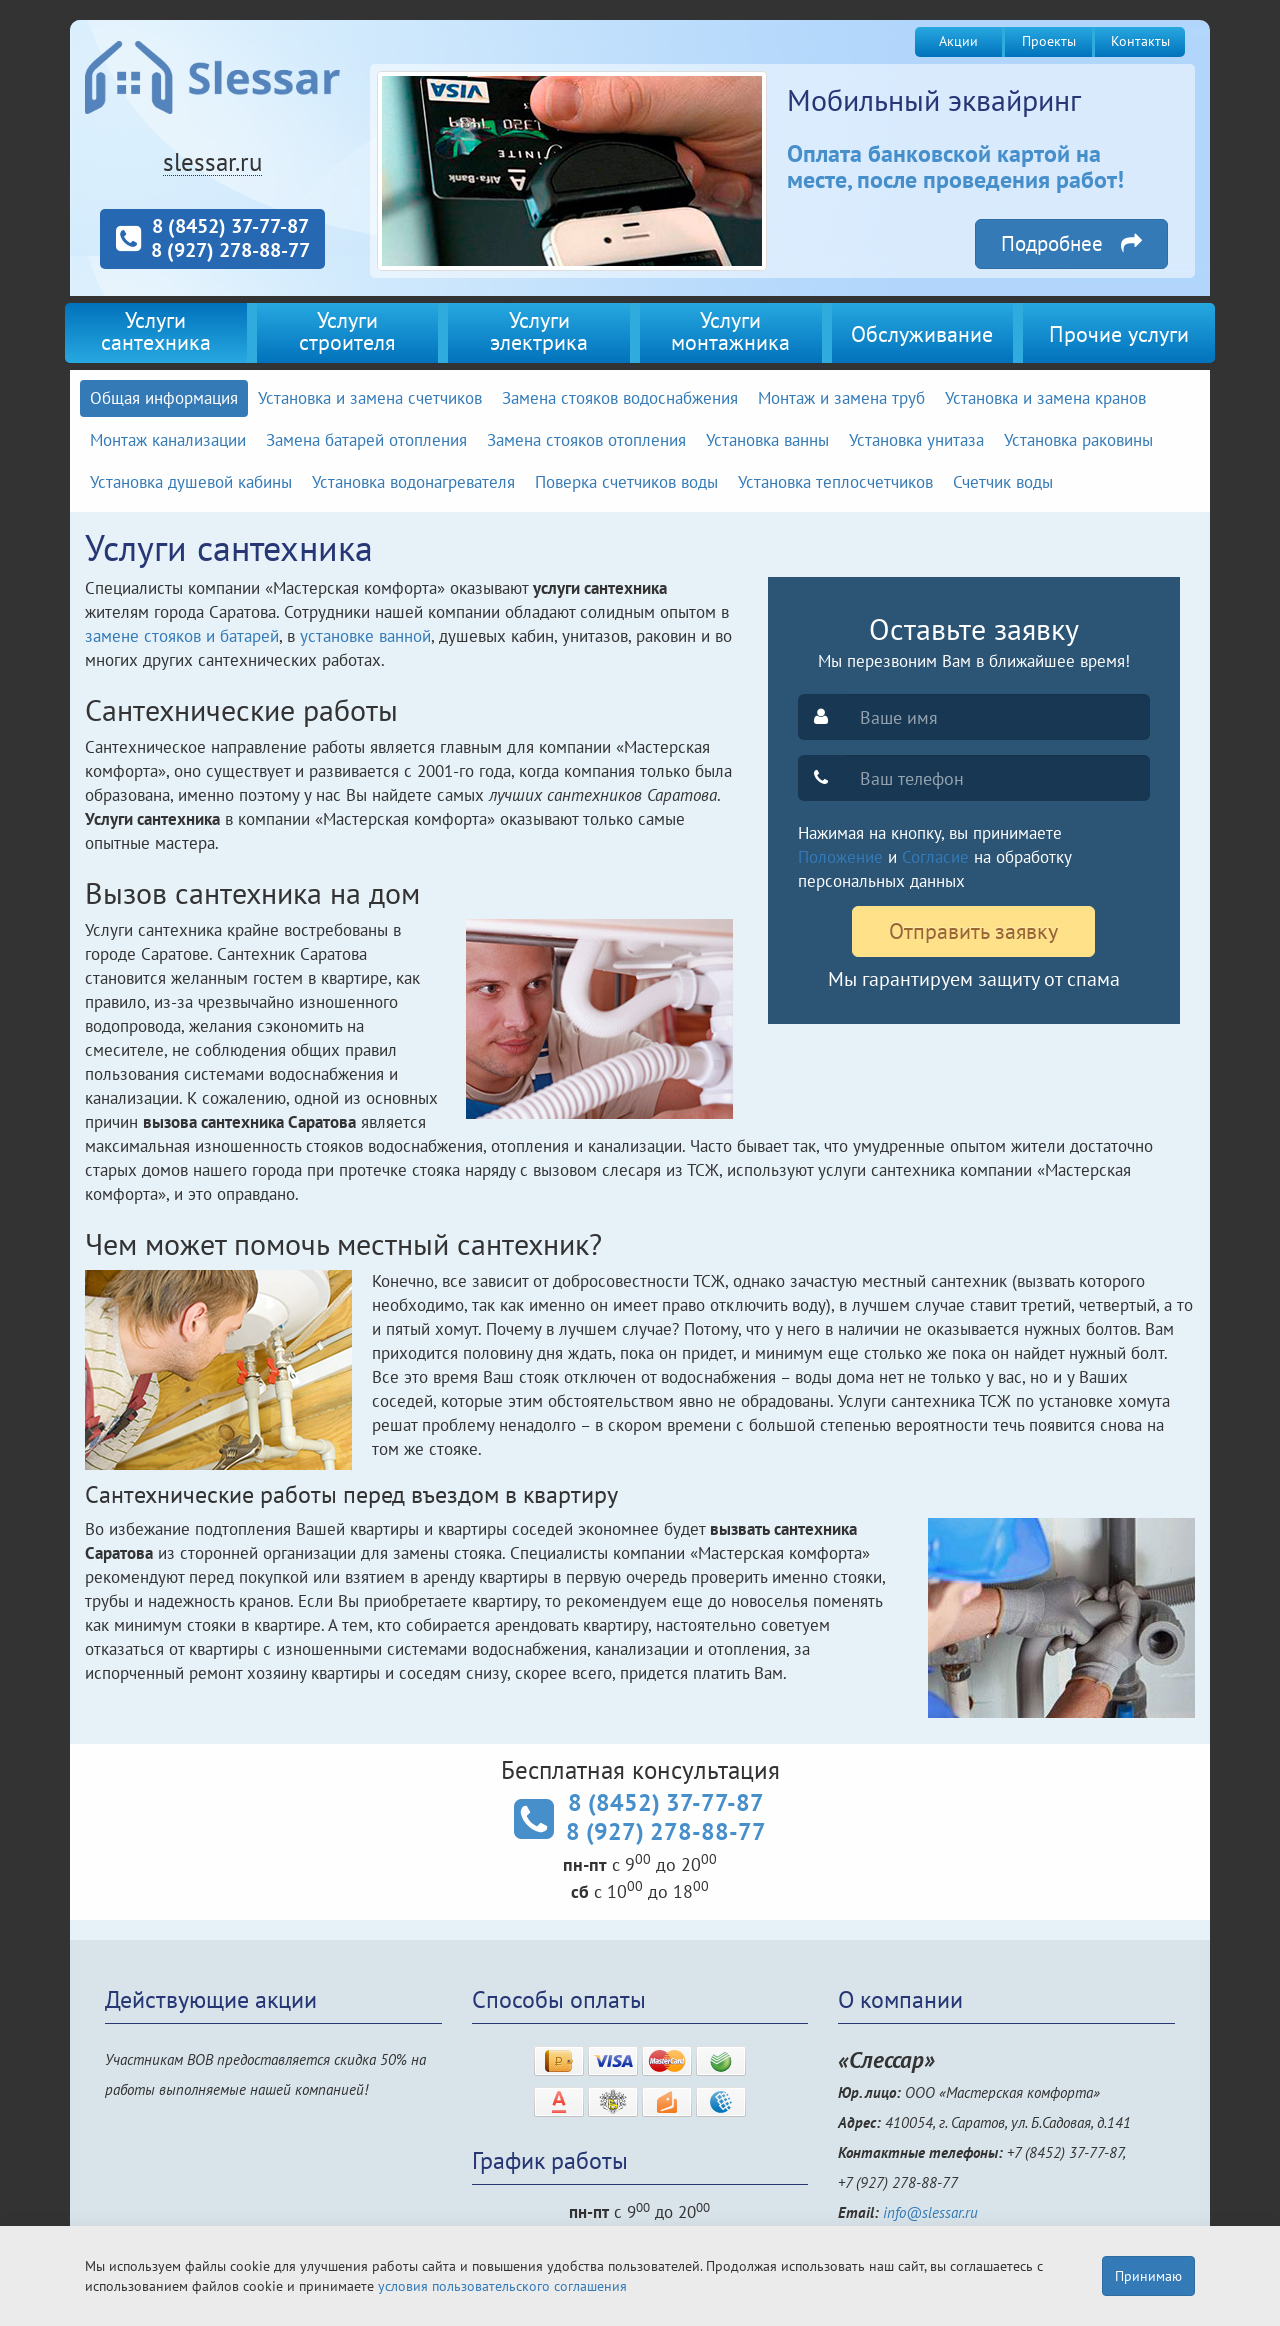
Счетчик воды (1003, 482)
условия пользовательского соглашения (502, 2286)
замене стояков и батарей (182, 636)
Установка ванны (767, 440)
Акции (958, 41)
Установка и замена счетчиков (370, 398)
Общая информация (164, 398)
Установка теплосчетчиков (835, 482)
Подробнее (1071, 232)
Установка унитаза (916, 440)
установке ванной (365, 636)
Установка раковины (1078, 440)
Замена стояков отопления (586, 440)
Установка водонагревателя (413, 482)
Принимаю (1148, 2276)
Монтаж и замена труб (841, 398)
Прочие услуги (1119, 333)
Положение (840, 857)
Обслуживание (922, 333)
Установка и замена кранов (1045, 398)
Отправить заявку (973, 931)
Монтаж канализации (168, 440)
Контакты (1140, 41)
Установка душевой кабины (191, 482)
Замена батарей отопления (366, 440)
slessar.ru (212, 162)
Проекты (1049, 41)
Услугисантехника (156, 330)
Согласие (935, 857)
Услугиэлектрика (539, 330)
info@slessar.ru (930, 2212)
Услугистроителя (347, 330)
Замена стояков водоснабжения (620, 398)
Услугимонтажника (730, 330)
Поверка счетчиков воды (626, 482)
